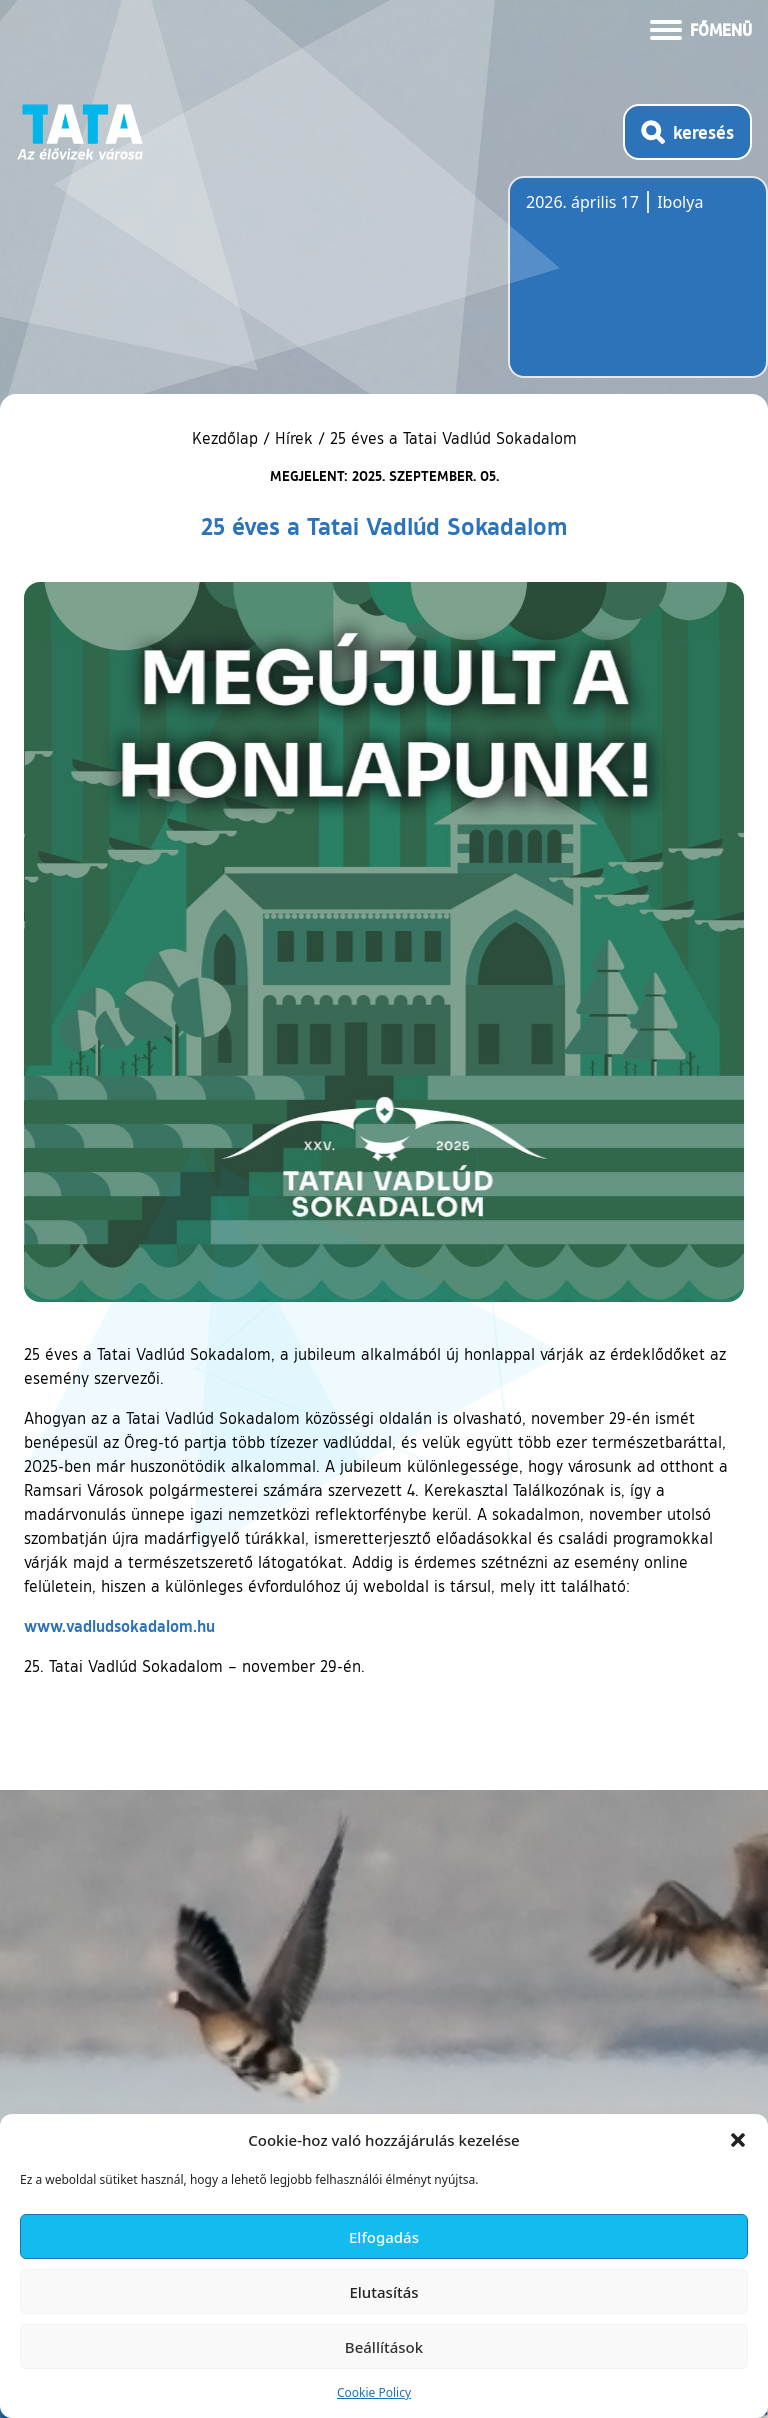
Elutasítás (383, 2292)
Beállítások (384, 2347)
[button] (738, 2140)
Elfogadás (384, 2237)
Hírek (294, 438)
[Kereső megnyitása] (687, 132)
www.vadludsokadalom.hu (119, 1625)
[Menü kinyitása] (701, 28)
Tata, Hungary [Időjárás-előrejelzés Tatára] (638, 289)
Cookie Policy (374, 2392)
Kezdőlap (227, 438)
